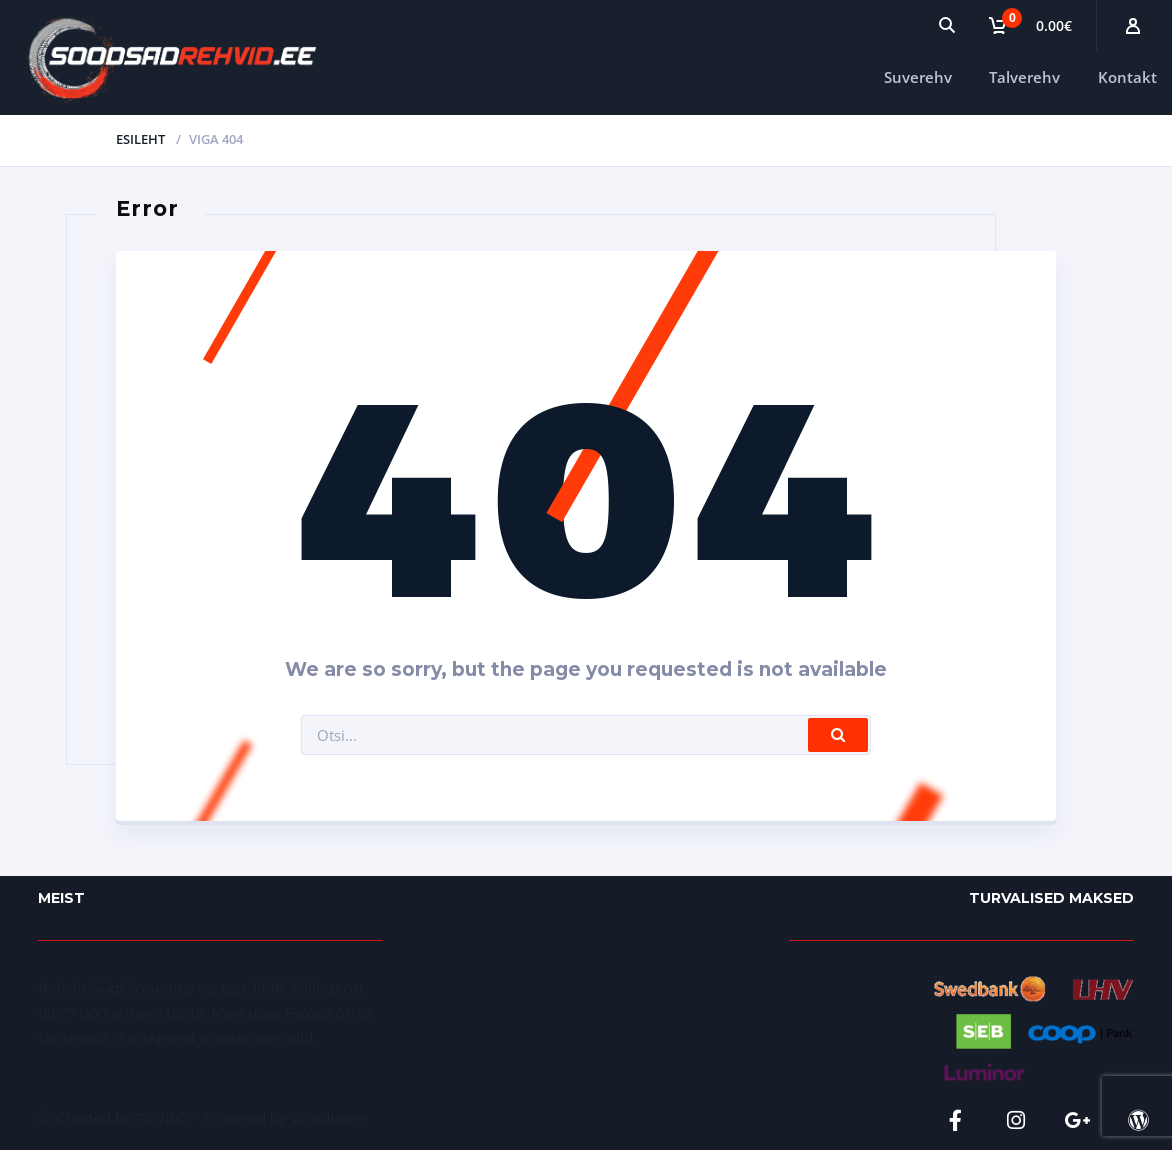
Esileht (140, 139)
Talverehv (1024, 77)
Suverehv (918, 77)
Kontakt (1127, 77)
